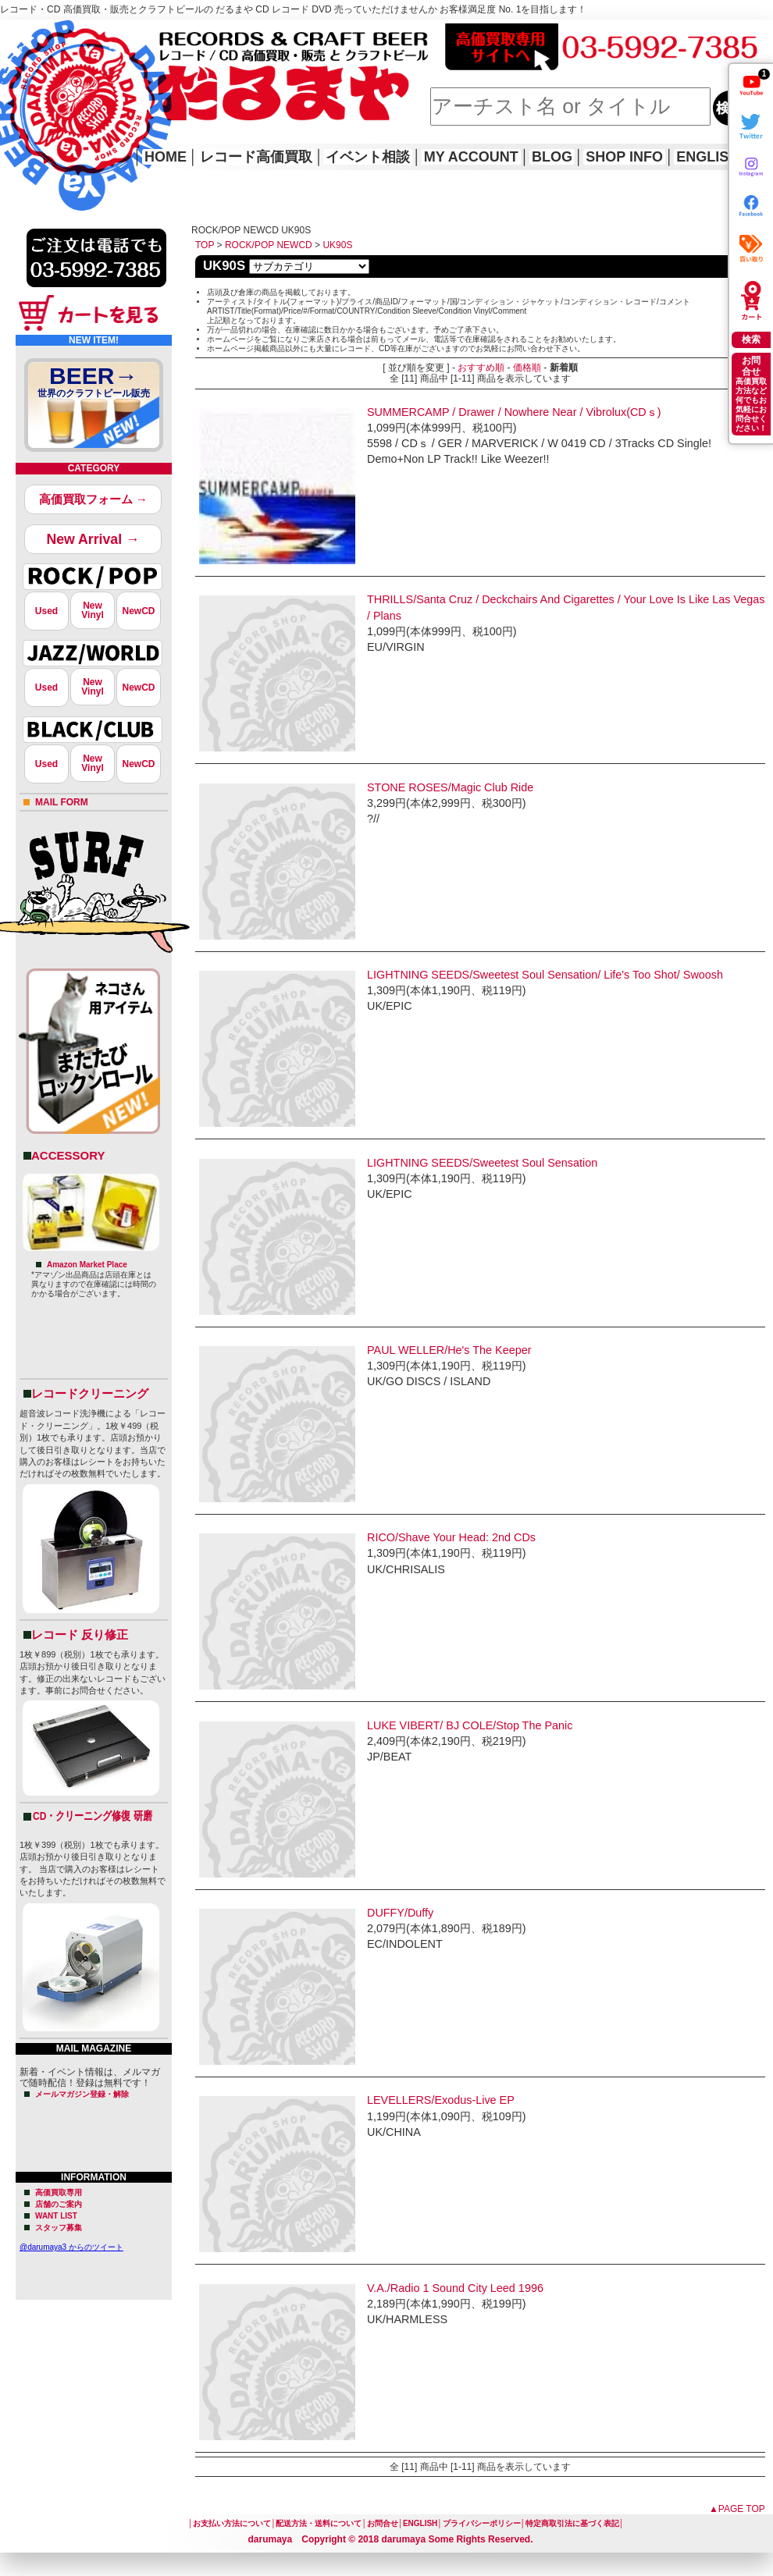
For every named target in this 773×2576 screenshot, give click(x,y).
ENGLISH (707, 157)
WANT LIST (56, 2216)
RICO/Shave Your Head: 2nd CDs (451, 1537)
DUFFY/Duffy (400, 1912)
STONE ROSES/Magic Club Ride (450, 787)
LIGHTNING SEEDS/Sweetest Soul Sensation (482, 1163)
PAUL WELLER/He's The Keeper (449, 1350)
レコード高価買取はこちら (64, 32)
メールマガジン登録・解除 (82, 2094)
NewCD (138, 611)
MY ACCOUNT (471, 157)
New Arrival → (92, 539)
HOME (22, 93)
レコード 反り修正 (79, 1634)
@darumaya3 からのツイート (71, 2247)
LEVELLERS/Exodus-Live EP (441, 2100)
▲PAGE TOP (737, 2508)
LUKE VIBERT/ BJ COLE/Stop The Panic (469, 1725)
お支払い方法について (232, 2523)
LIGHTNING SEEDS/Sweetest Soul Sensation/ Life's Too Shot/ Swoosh (545, 974)
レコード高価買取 (256, 157)
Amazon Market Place (87, 1264)
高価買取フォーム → (93, 499)
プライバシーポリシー (482, 2523)
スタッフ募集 (58, 2227)
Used (46, 611)
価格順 (527, 367)
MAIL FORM (61, 802)
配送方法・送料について (319, 2523)
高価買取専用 (58, 2192)
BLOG (552, 157)
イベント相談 (368, 157)
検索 (751, 339)
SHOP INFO (624, 157)
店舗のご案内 (58, 2204)
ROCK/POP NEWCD (268, 245)
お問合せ (382, 2523)
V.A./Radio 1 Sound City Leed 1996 (455, 2288)
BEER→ (94, 384)
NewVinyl (92, 610)
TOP (204, 245)
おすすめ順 (481, 367)
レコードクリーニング (89, 1393)
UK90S (337, 245)
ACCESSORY (68, 1155)
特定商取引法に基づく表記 (572, 2523)
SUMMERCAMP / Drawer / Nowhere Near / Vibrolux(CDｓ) (514, 412)
